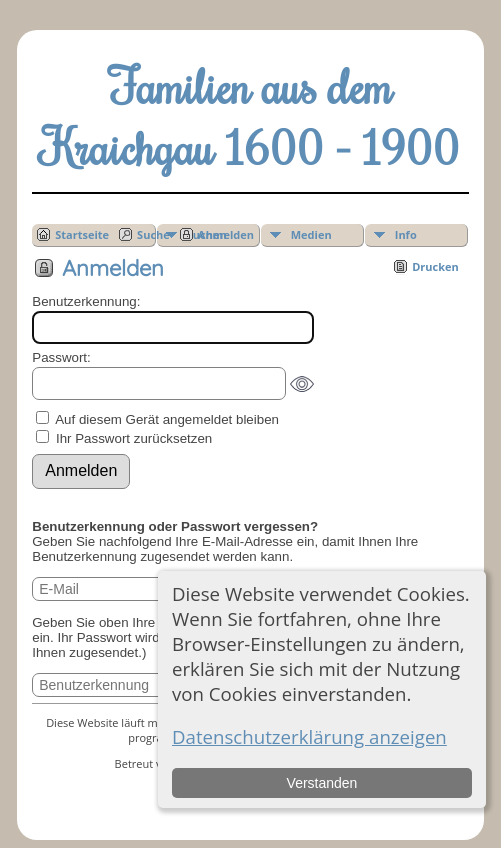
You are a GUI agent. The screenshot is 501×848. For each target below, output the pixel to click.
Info (406, 234)
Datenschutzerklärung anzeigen (309, 736)
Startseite (82, 234)
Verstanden (322, 783)
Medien (311, 234)
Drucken (435, 266)
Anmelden (226, 234)
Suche (153, 234)
